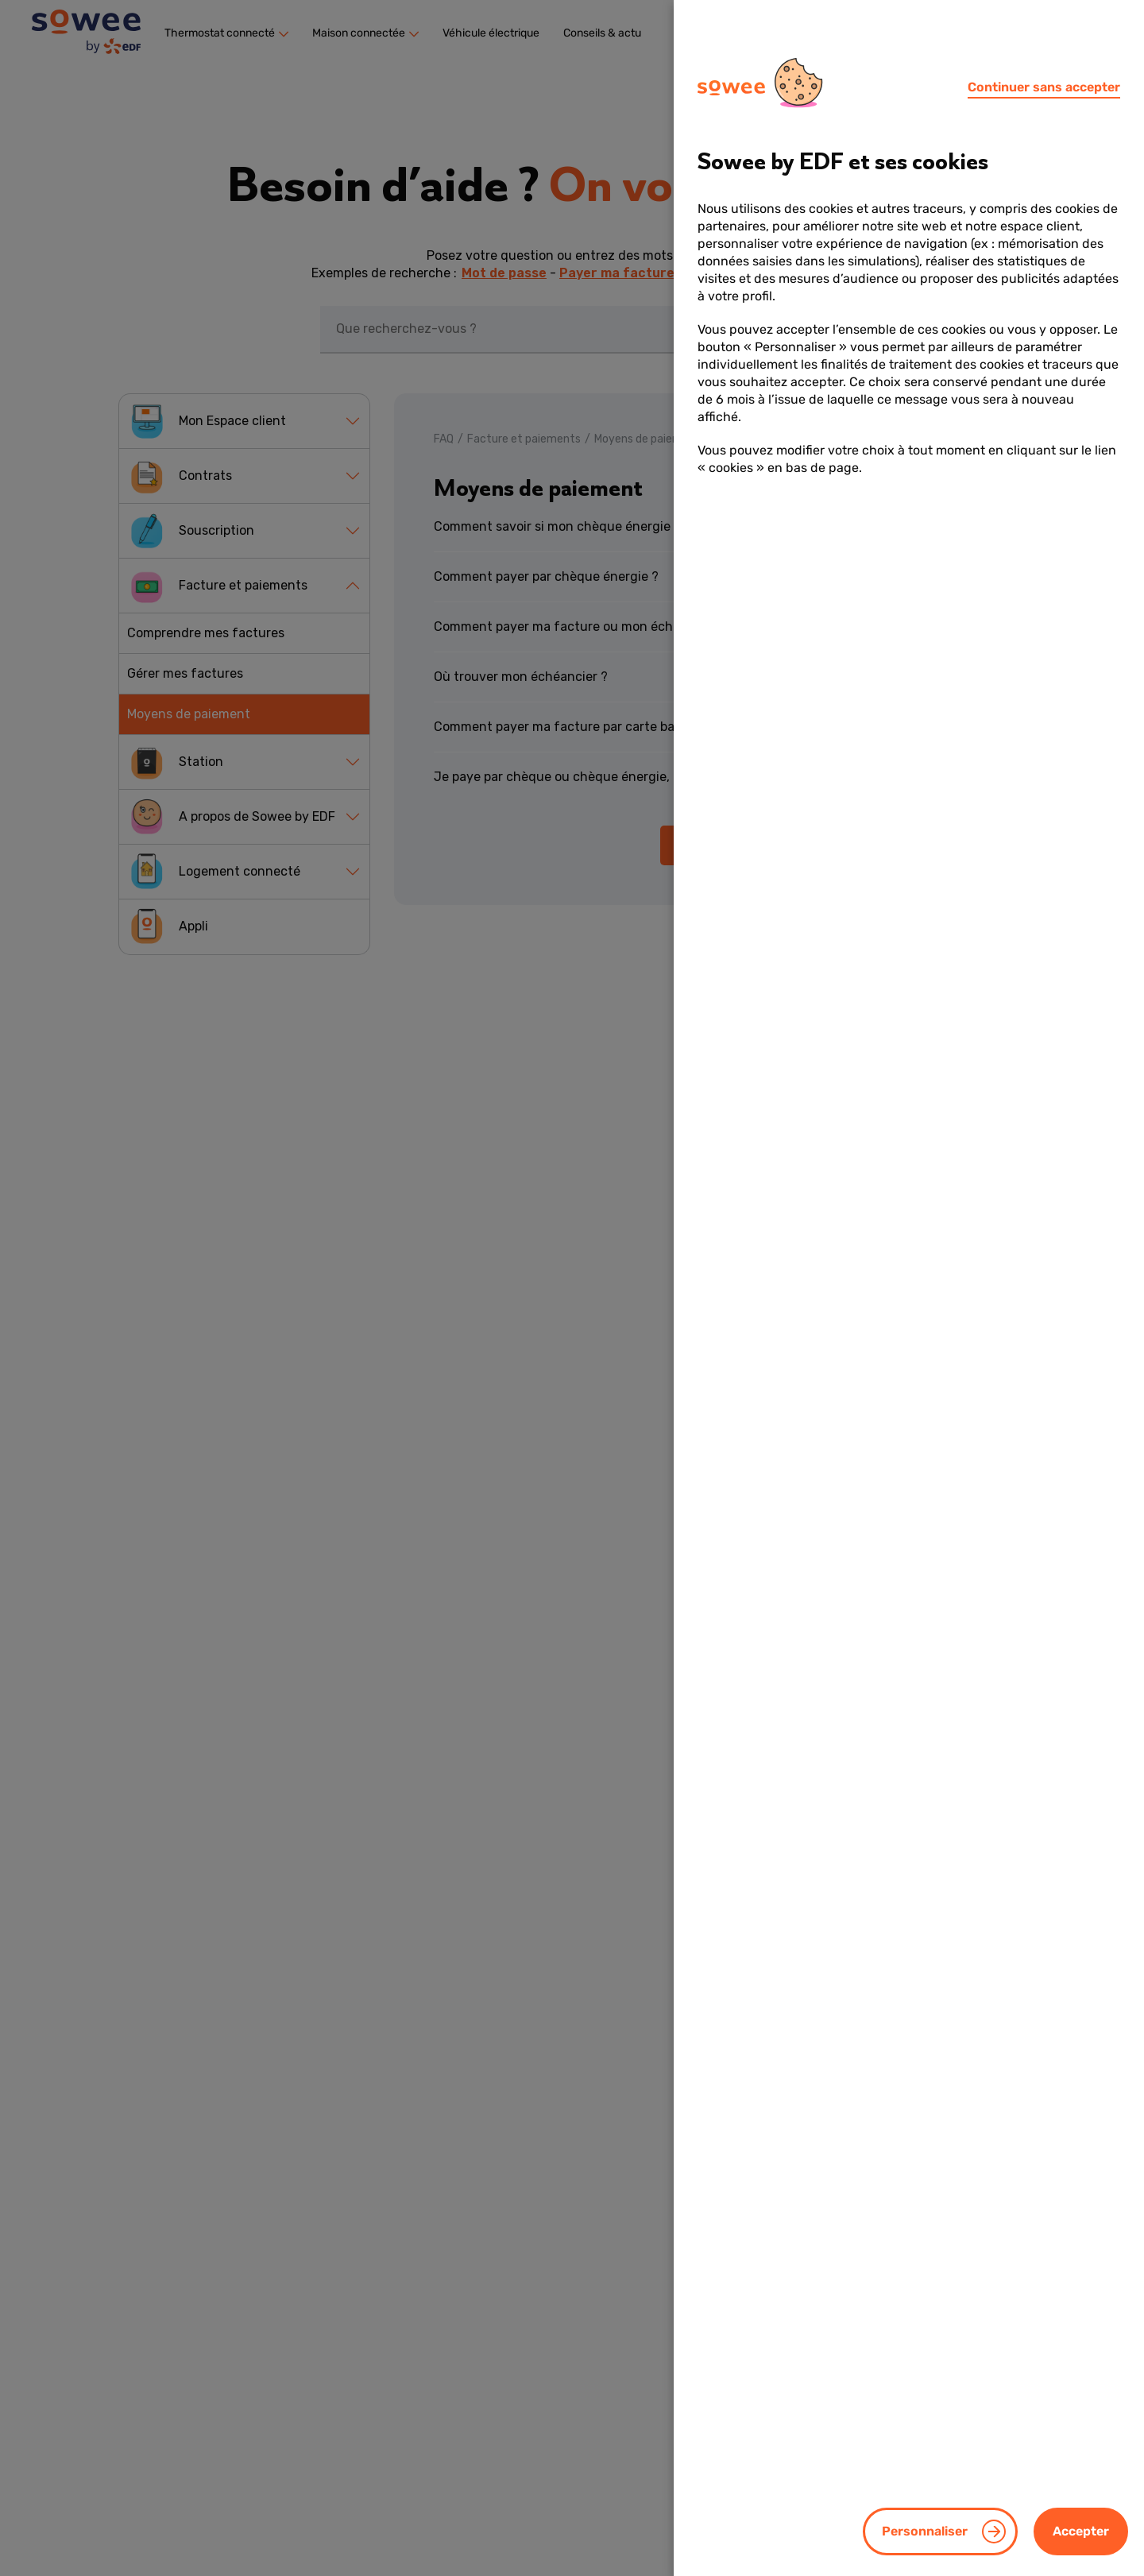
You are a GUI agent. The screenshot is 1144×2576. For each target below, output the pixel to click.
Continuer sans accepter (1044, 87)
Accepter (1081, 2531)
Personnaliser (925, 2531)
